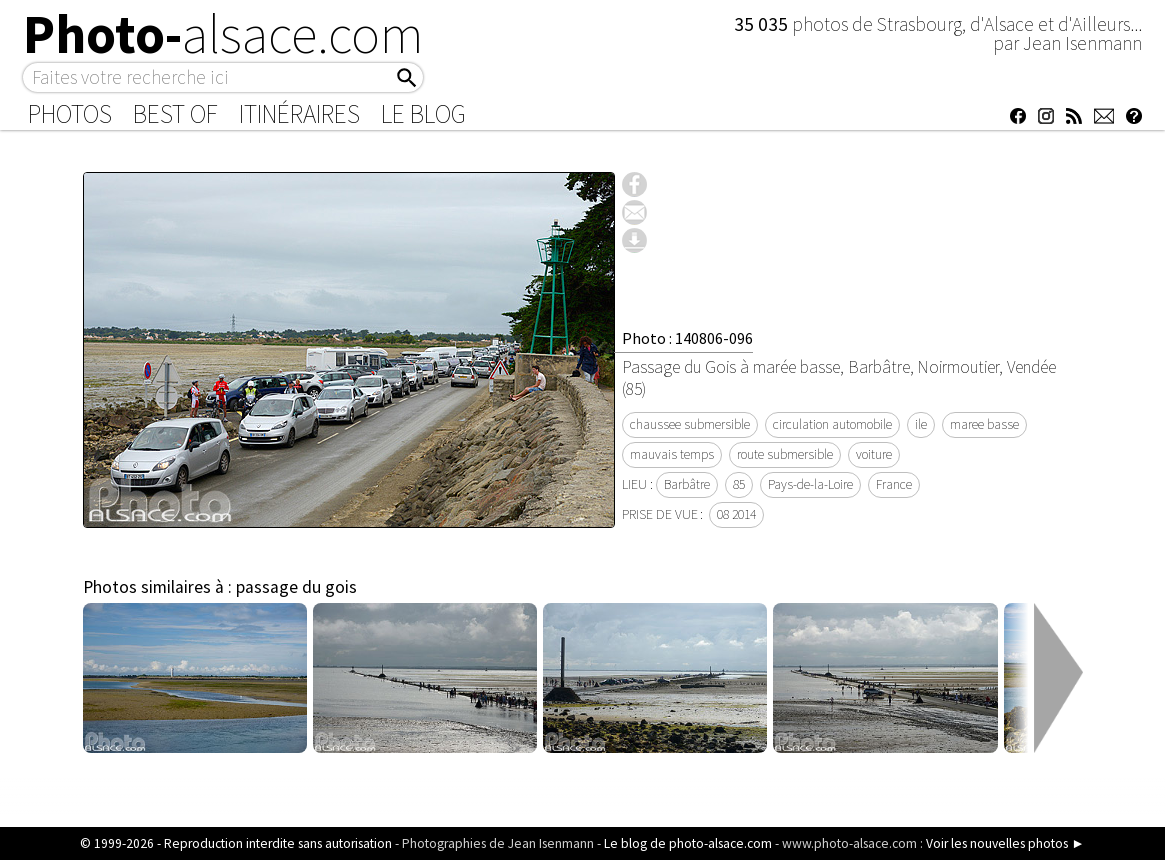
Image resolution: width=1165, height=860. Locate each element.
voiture (874, 454)
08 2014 (736, 514)
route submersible (785, 454)
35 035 (763, 24)
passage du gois (296, 587)
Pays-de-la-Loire (810, 484)
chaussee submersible (690, 424)
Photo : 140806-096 (687, 338)
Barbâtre (687, 484)
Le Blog (423, 114)
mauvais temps (672, 454)
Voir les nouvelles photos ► (1005, 843)
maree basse (984, 424)
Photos (70, 114)
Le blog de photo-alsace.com (688, 843)
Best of (175, 114)
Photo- (223, 34)
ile (921, 424)
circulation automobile (832, 424)
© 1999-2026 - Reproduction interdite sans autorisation (236, 843)
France (894, 484)
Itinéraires (299, 114)
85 (739, 484)
